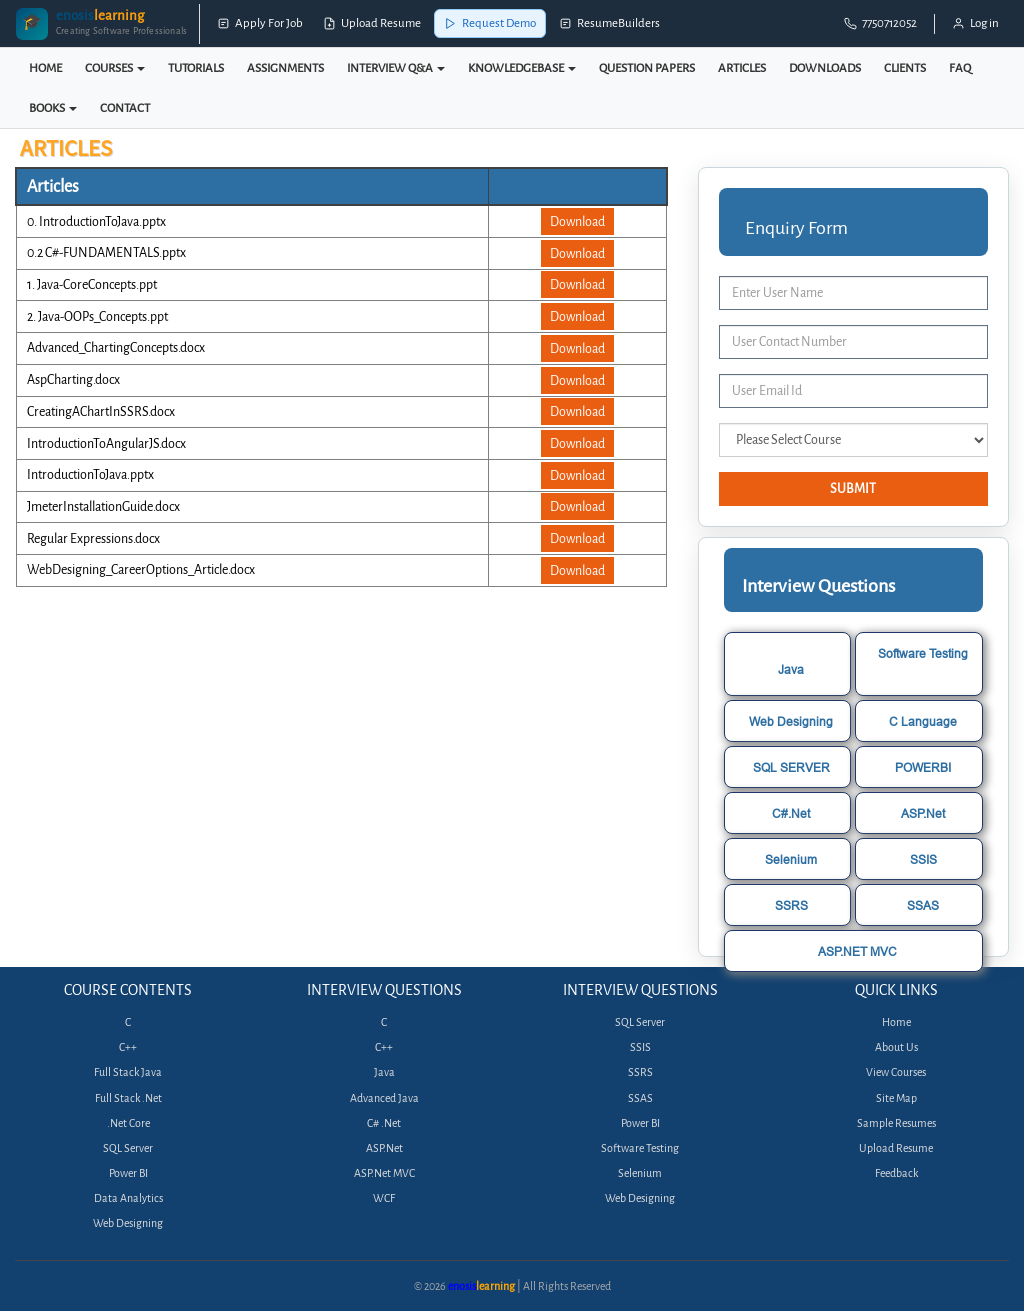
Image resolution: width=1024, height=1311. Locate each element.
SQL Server (128, 1148)
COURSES (115, 68)
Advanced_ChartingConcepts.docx (116, 347)
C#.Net (791, 813)
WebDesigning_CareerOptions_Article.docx (141, 569)
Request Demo (490, 23)
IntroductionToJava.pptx (90, 474)
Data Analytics (128, 1198)
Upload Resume (372, 23)
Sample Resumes (896, 1123)
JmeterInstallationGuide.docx (103, 506)
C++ (128, 1047)
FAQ (960, 68)
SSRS (791, 905)
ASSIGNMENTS (285, 68)
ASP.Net (923, 813)
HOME (45, 68)
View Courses (896, 1072)
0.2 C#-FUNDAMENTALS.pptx (106, 252)
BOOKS (53, 108)
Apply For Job (260, 23)
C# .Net (384, 1123)
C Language (923, 721)
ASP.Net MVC (384, 1173)
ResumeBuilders (609, 23)
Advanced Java (384, 1098)
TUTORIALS (196, 68)
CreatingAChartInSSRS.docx (101, 411)
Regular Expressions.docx (93, 538)
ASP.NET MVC (857, 951)
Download (577, 221)
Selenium (791, 859)
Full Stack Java (128, 1072)
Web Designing (791, 721)
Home (896, 1022)
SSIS (923, 859)
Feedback (896, 1173)
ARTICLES (742, 68)
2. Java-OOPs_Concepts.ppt (97, 316)
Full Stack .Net (128, 1098)
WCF (384, 1198)
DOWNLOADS (825, 68)
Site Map (896, 1098)
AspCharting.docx (73, 379)
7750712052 (880, 23)
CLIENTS (905, 68)
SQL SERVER (791, 767)
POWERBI (923, 767)
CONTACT (125, 108)
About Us (896, 1047)
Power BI (128, 1173)
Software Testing (923, 653)
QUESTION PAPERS (647, 68)
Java (791, 669)
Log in (975, 23)
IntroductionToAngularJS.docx (106, 443)
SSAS (923, 905)
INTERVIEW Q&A (396, 68)
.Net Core (128, 1123)
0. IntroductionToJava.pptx (96, 221)
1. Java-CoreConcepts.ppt (92, 284)
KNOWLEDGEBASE (522, 68)
